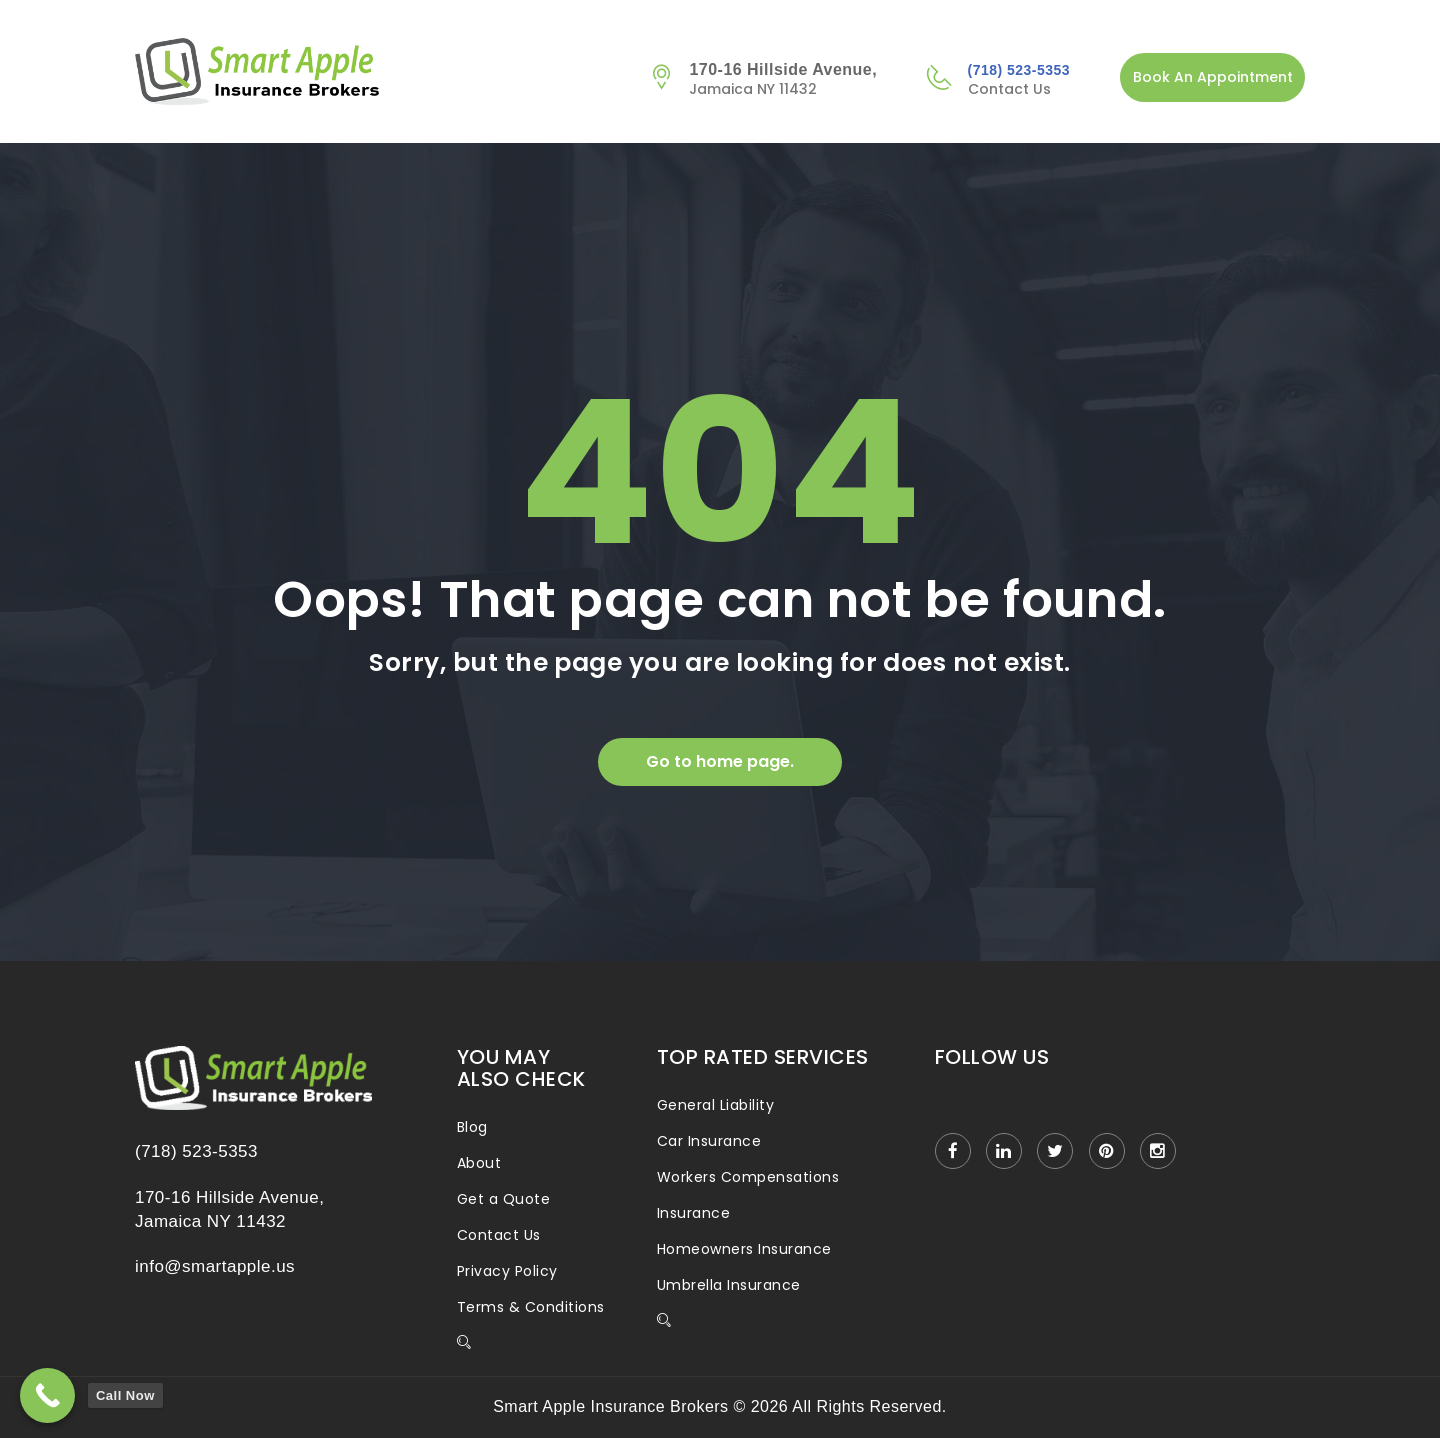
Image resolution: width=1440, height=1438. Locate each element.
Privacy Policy (507, 1271)
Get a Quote (503, 1199)
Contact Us (499, 1235)
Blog (472, 1127)
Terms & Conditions (531, 1307)
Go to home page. (720, 761)
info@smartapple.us (215, 1266)
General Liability (715, 1105)
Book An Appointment (1213, 77)
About (479, 1163)
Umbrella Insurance (729, 1285)
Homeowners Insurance (744, 1249)
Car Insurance (709, 1141)
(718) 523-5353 (1019, 70)
